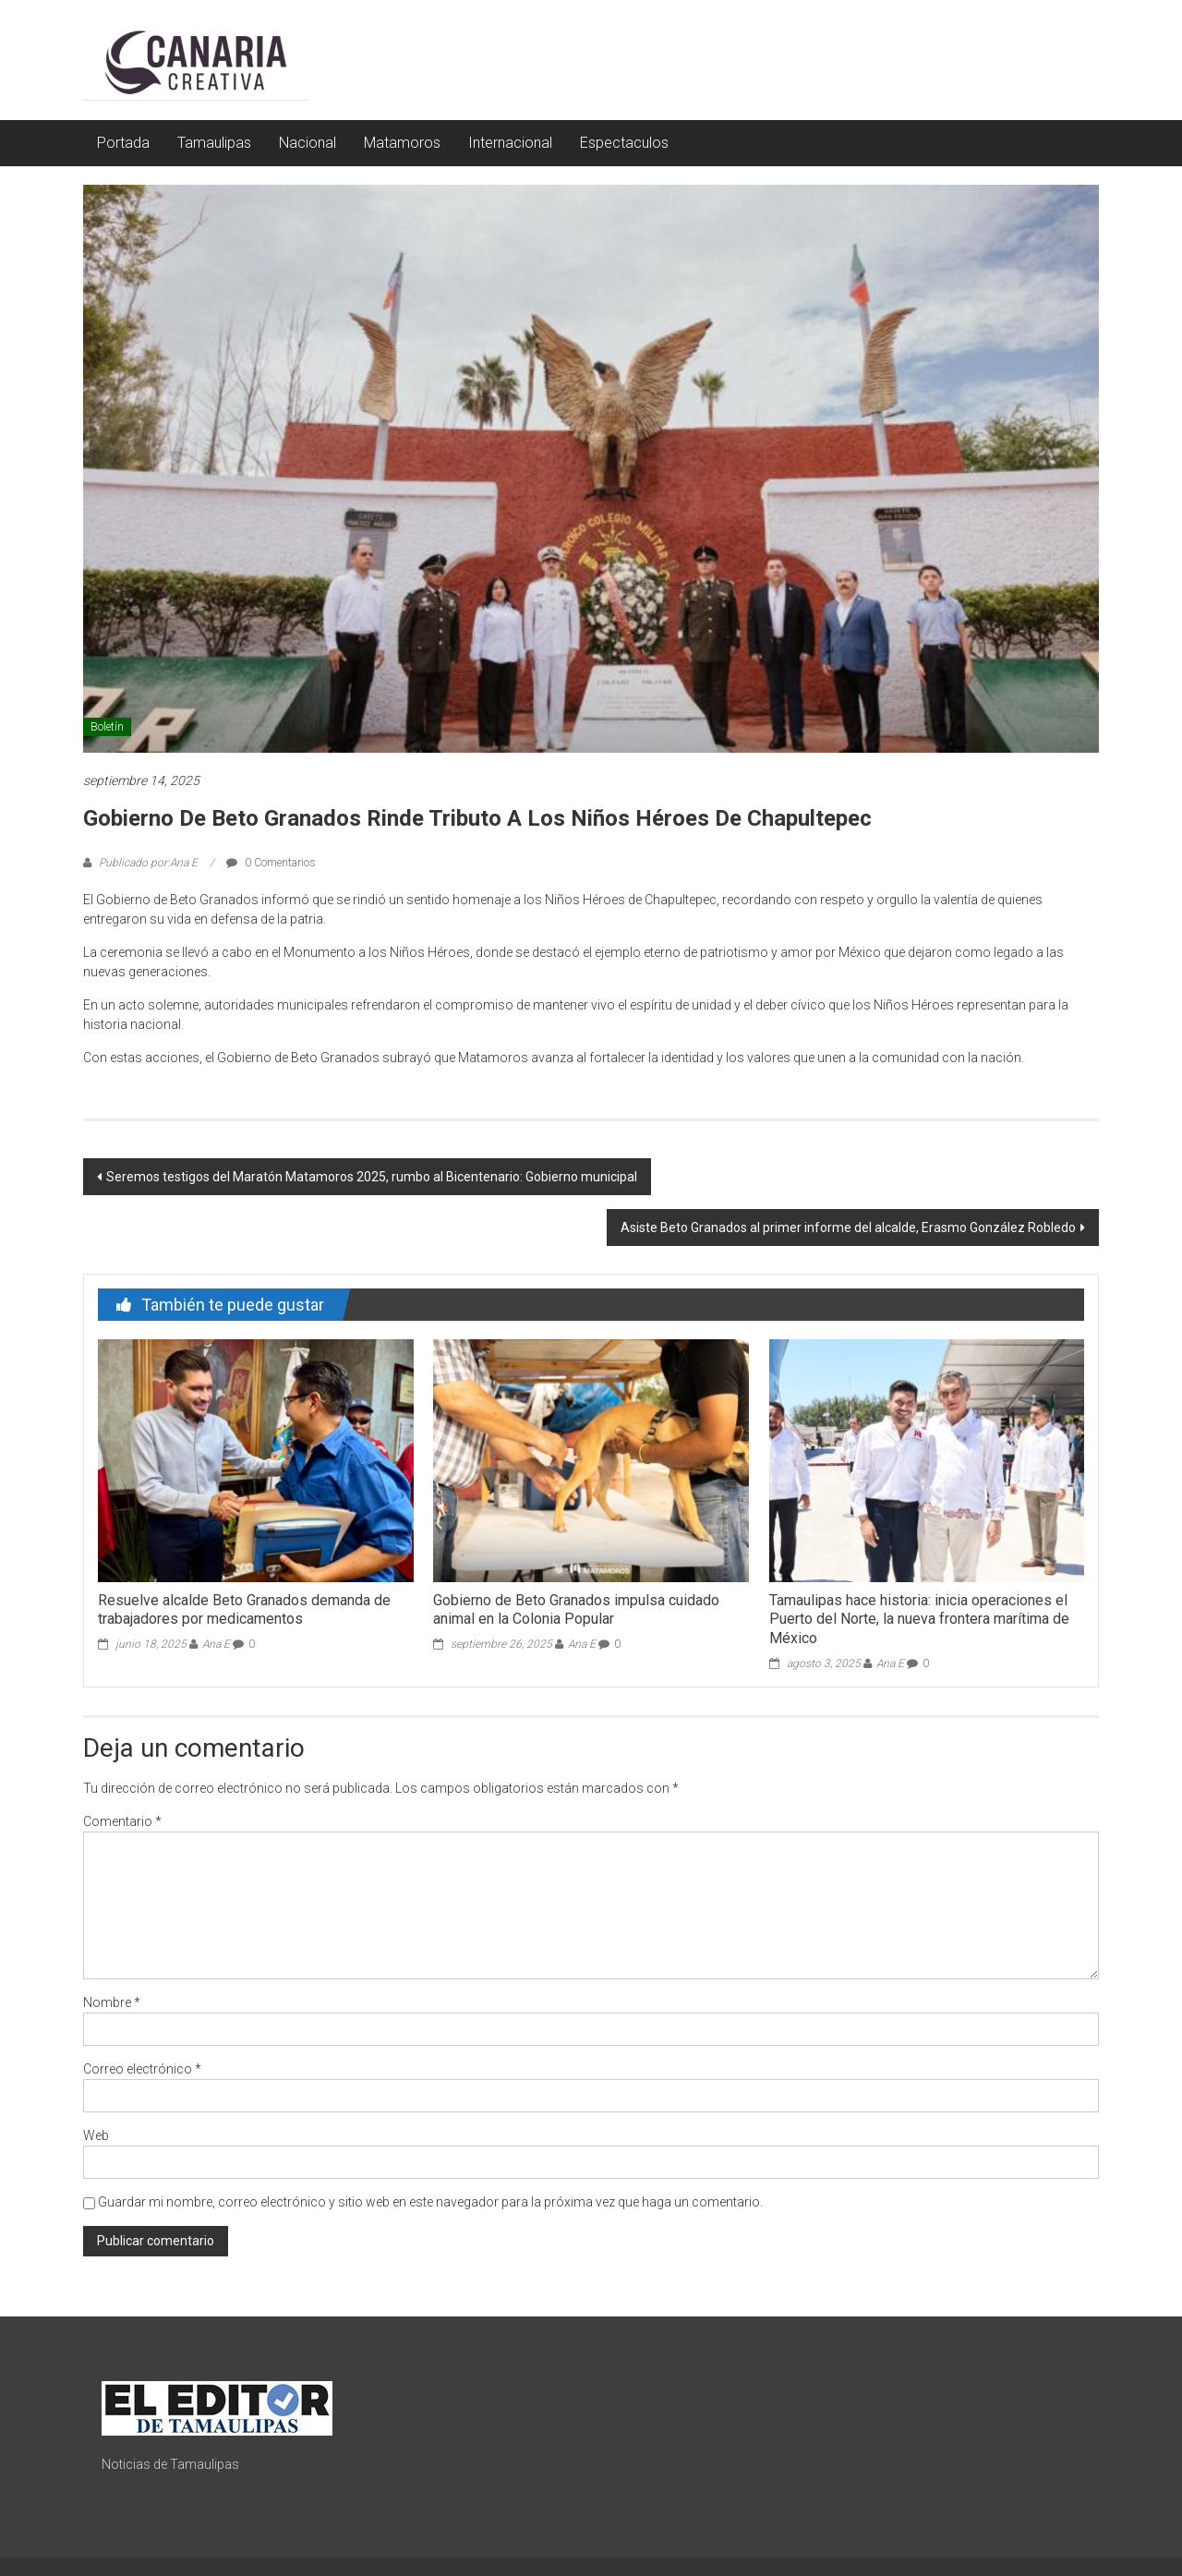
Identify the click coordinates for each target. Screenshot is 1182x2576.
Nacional (307, 142)
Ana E (216, 1644)
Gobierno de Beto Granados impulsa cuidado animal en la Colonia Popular (576, 1609)
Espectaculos (624, 142)
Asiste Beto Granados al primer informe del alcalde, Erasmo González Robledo (848, 1227)
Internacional (510, 142)
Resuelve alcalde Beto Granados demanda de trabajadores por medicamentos (244, 1609)
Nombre (111, 2002)
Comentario (122, 1821)
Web (96, 2135)
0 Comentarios (271, 862)
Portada (123, 142)
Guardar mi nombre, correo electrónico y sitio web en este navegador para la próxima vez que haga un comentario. (430, 2202)
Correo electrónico (142, 2069)
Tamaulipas (214, 142)
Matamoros (402, 142)
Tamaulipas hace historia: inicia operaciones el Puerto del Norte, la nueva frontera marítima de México (919, 1619)
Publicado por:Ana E (148, 862)
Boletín (107, 726)
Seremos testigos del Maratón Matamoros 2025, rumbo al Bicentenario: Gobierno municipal (371, 1176)
